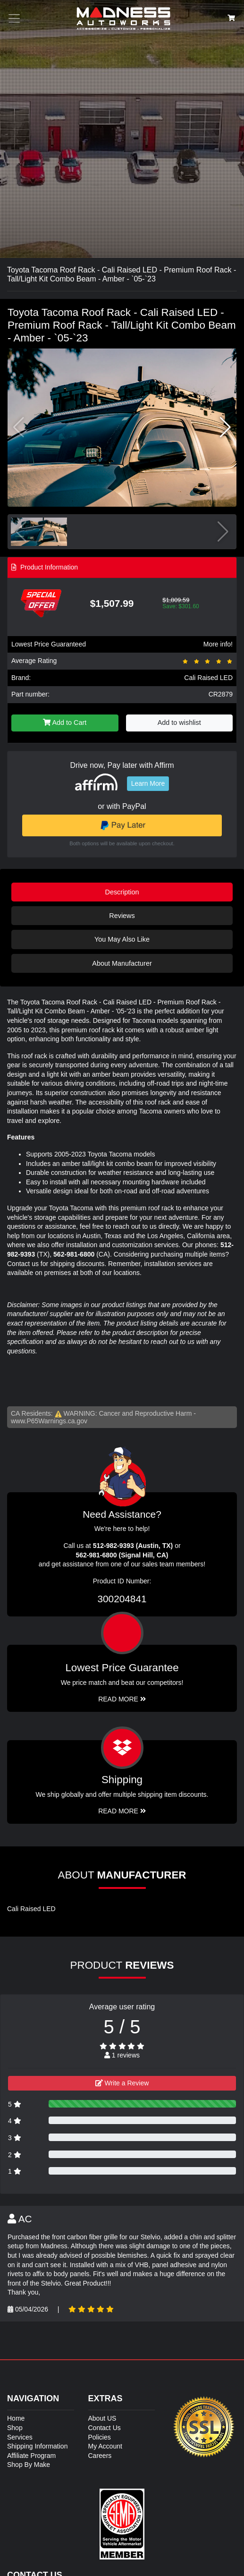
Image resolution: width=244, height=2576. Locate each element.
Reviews (122, 915)
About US (102, 2418)
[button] (225, 427)
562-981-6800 (73, 1254)
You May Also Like (122, 939)
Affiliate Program (31, 2455)
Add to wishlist (179, 722)
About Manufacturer (121, 963)
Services (20, 2437)
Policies (99, 2437)
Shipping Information (37, 2446)
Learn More (148, 783)
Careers (100, 2455)
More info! (218, 644)
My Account (105, 2446)
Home (16, 2418)
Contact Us (104, 2427)
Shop (15, 2427)
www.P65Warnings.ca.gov (49, 1421)
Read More (122, 1699)
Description (122, 892)
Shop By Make (28, 2464)
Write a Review (122, 2083)
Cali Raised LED (208, 677)
